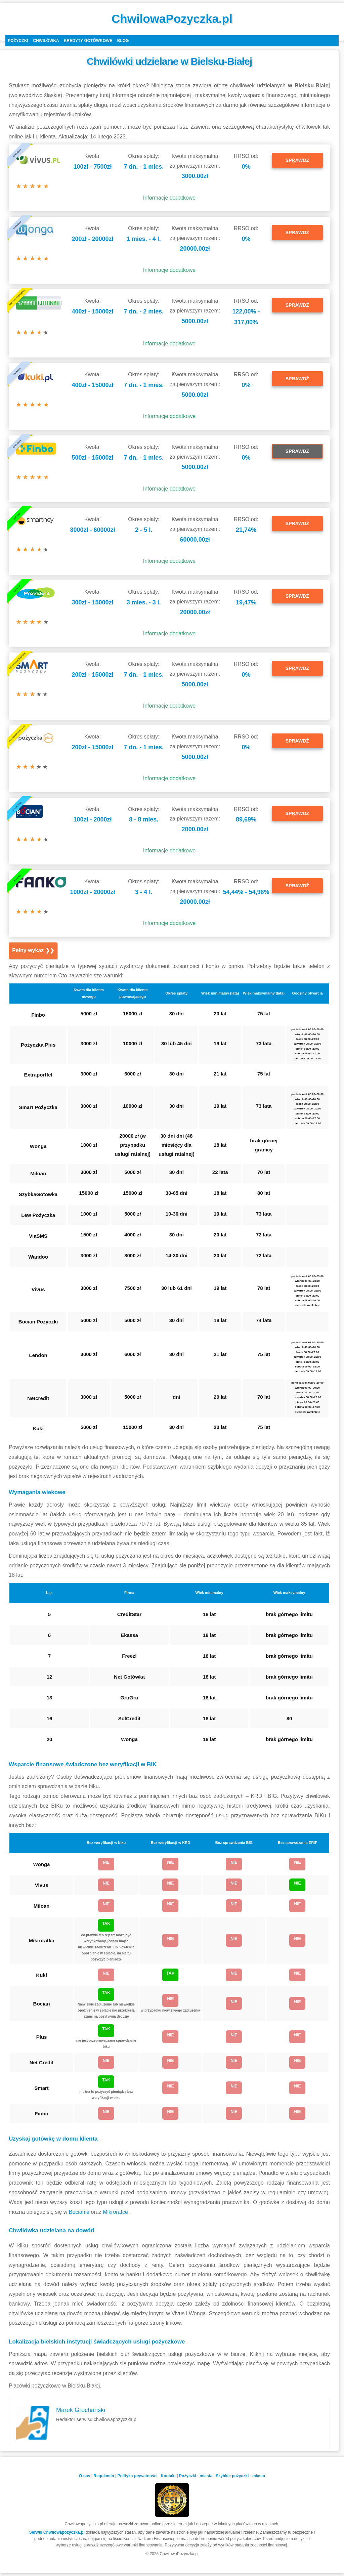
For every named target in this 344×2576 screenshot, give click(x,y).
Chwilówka (46, 40)
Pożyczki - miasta (195, 2476)
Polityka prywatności (137, 2476)
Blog (123, 40)
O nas (84, 2476)
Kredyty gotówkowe (88, 40)
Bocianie (80, 2212)
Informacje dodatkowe (169, 198)
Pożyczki (18, 40)
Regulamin (103, 2476)
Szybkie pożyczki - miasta (240, 2476)
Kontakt (168, 2476)
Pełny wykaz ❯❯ (33, 950)
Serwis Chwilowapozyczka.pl (57, 2532)
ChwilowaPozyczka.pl (172, 18)
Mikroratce (116, 2212)
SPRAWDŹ (297, 160)
